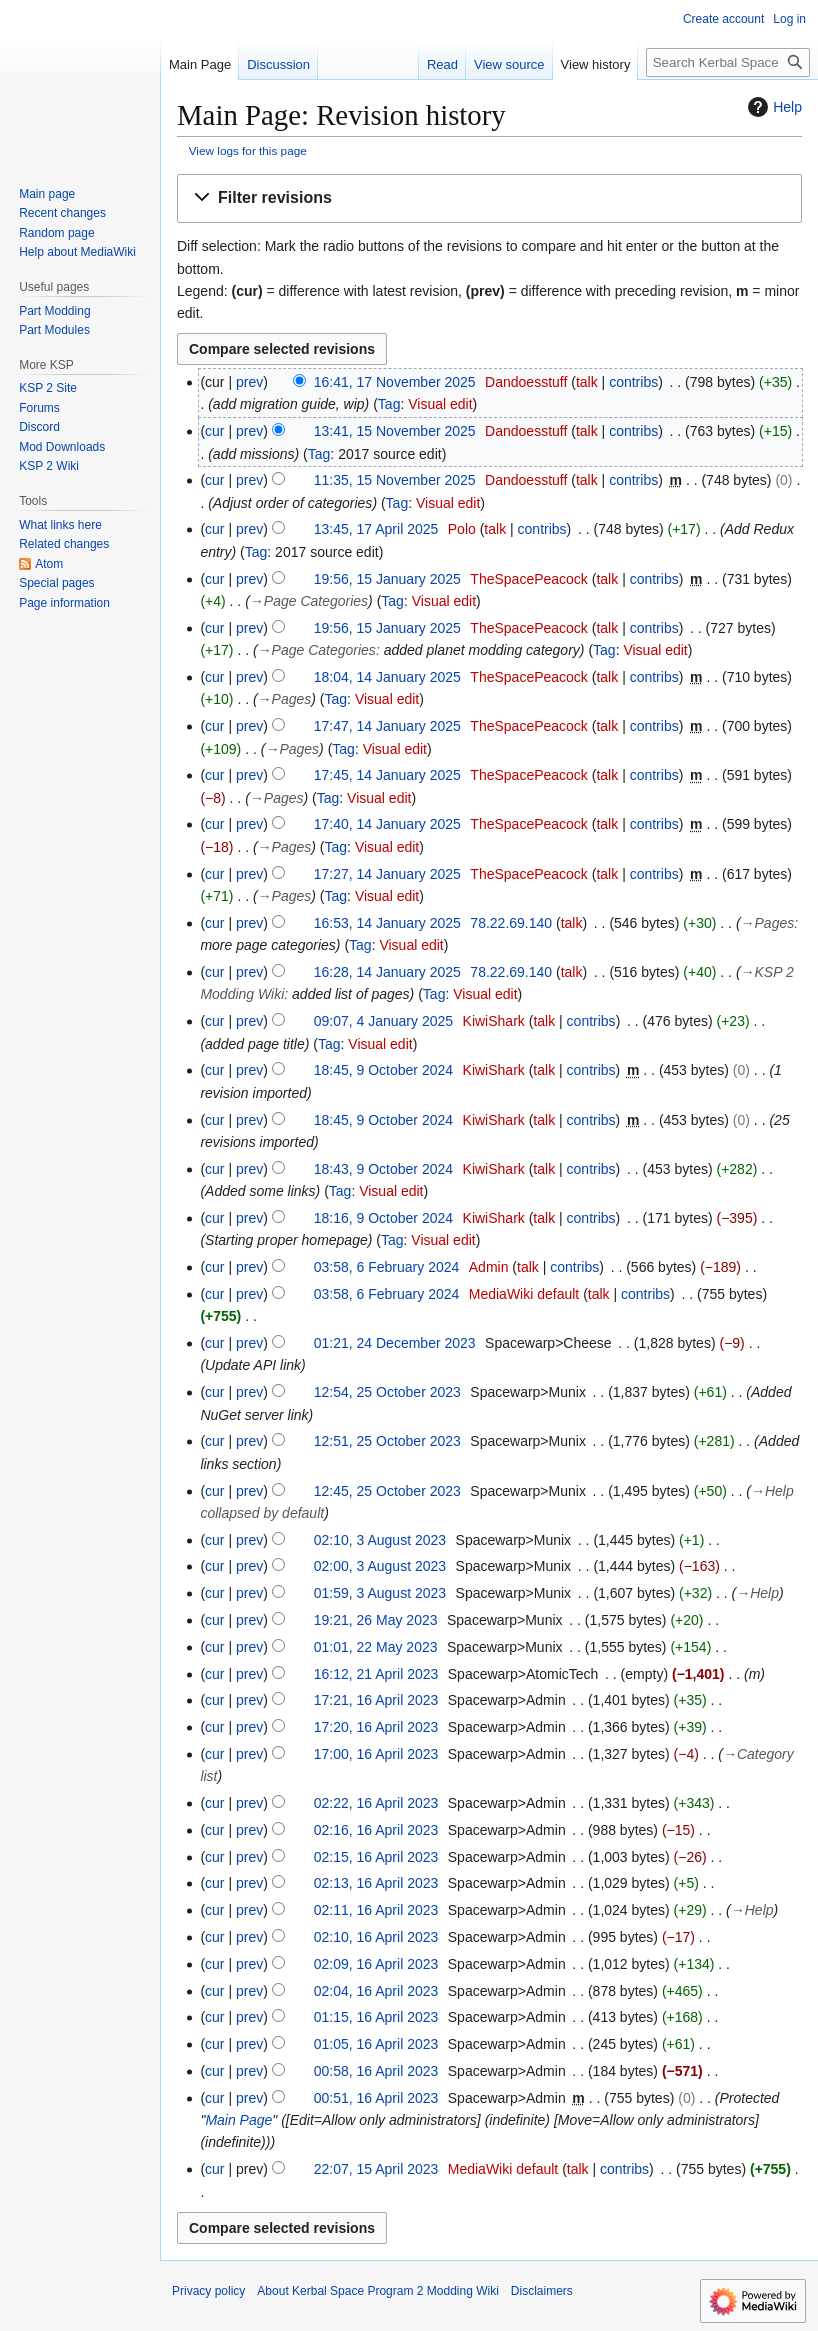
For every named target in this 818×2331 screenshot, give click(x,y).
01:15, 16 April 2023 (376, 2017)
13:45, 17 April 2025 (376, 529)
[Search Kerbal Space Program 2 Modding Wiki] (728, 62)
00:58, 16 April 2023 (376, 2071)
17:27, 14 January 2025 (387, 874)
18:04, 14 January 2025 (387, 677)
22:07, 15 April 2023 (376, 2169)
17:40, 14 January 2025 (387, 824)
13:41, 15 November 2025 (395, 431)
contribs (633, 382)
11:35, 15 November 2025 (395, 480)
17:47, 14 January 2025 (387, 726)
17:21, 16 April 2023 (376, 1700)
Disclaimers (542, 2291)
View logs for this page (248, 150)
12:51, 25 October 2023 (387, 1441)
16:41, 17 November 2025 (395, 382)
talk (587, 382)
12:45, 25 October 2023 (387, 1491)
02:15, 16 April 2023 (376, 1857)
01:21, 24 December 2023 (395, 1343)
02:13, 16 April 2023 (376, 1883)
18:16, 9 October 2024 (383, 1218)
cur (214, 431)
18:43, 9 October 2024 (383, 1169)
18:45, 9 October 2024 (383, 1070)
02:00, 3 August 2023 (380, 1566)
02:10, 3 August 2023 (380, 1540)
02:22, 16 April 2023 (376, 1803)
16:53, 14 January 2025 (387, 923)
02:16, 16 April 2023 (376, 1830)
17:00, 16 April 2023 (376, 1754)
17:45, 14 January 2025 (387, 775)
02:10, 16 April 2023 (376, 1937)
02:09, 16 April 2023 (376, 1964)
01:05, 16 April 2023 (376, 2044)
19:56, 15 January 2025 (387, 579)
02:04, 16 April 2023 (376, 1991)
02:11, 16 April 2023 (376, 1910)
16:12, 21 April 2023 (376, 1674)
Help (772, 107)
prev (249, 382)
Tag (389, 404)
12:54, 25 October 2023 (387, 1392)
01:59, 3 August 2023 (380, 1593)
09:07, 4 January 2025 (383, 1021)
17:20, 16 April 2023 (376, 1727)
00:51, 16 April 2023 (376, 2098)
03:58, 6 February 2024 (387, 1267)
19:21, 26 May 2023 (376, 1620)
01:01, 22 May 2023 (376, 1647)
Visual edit (440, 404)
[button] (489, 198)
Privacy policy (208, 2291)
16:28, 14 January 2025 (387, 972)
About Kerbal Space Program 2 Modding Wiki (377, 2291)
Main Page (238, 2120)
